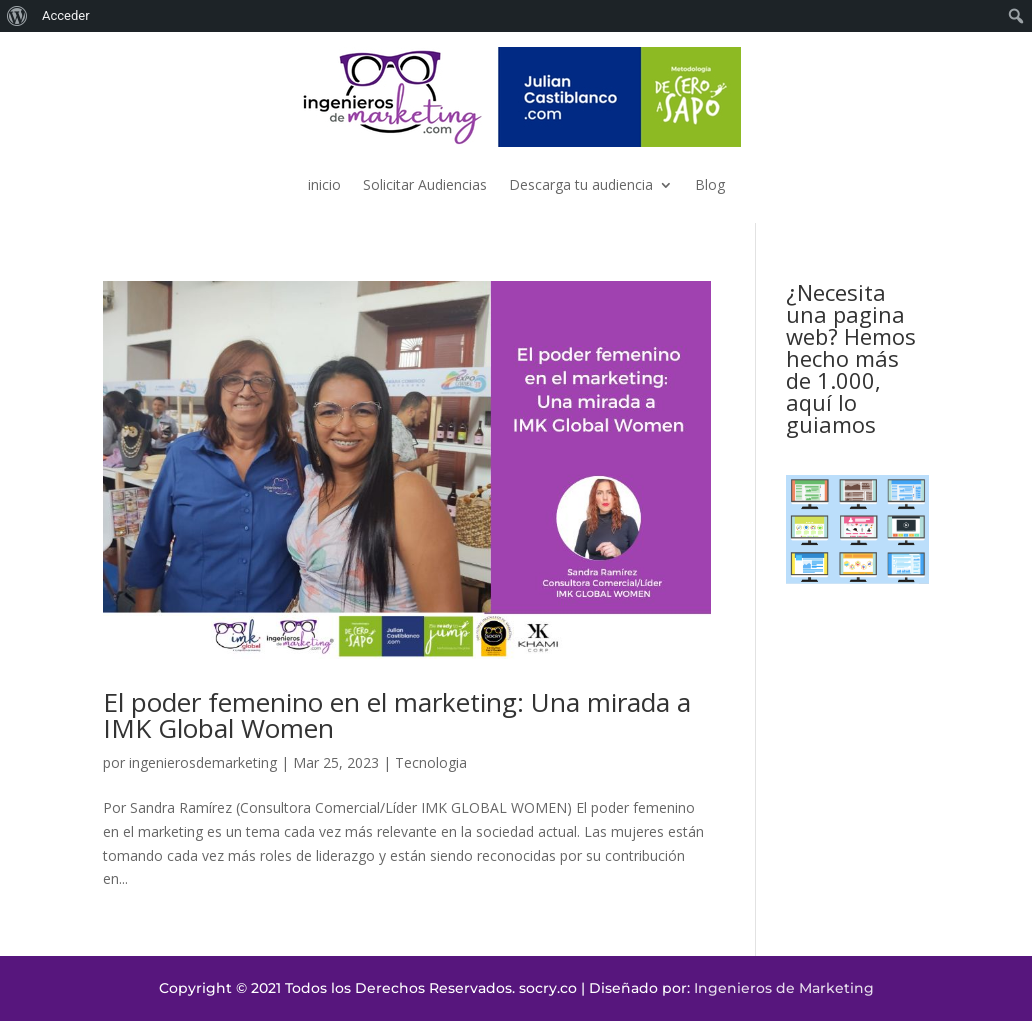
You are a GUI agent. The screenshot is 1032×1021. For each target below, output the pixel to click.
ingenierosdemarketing (203, 762)
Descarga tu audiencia (581, 184)
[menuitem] (17, 16)
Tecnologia (431, 762)
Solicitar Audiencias (425, 184)
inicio (324, 184)
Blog (710, 184)
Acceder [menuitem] (66, 15)
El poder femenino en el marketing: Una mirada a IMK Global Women (397, 715)
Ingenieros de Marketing (784, 988)
